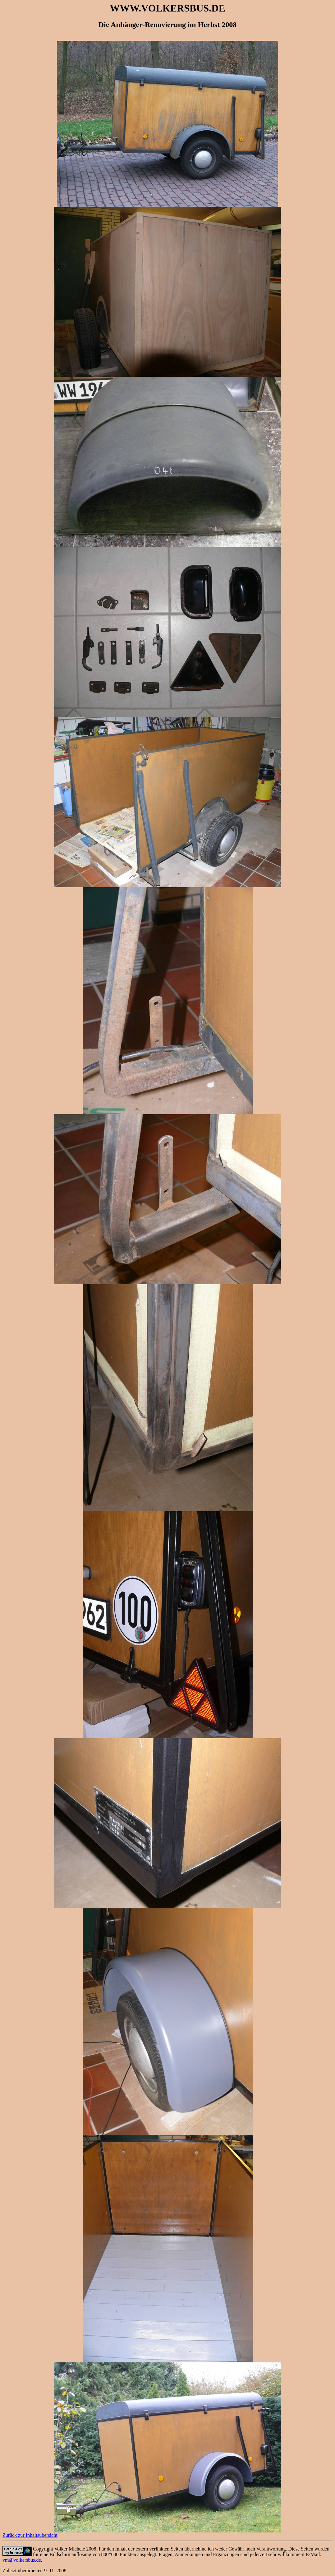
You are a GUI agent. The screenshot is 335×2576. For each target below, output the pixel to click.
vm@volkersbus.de (21, 2560)
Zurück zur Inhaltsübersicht (29, 2535)
